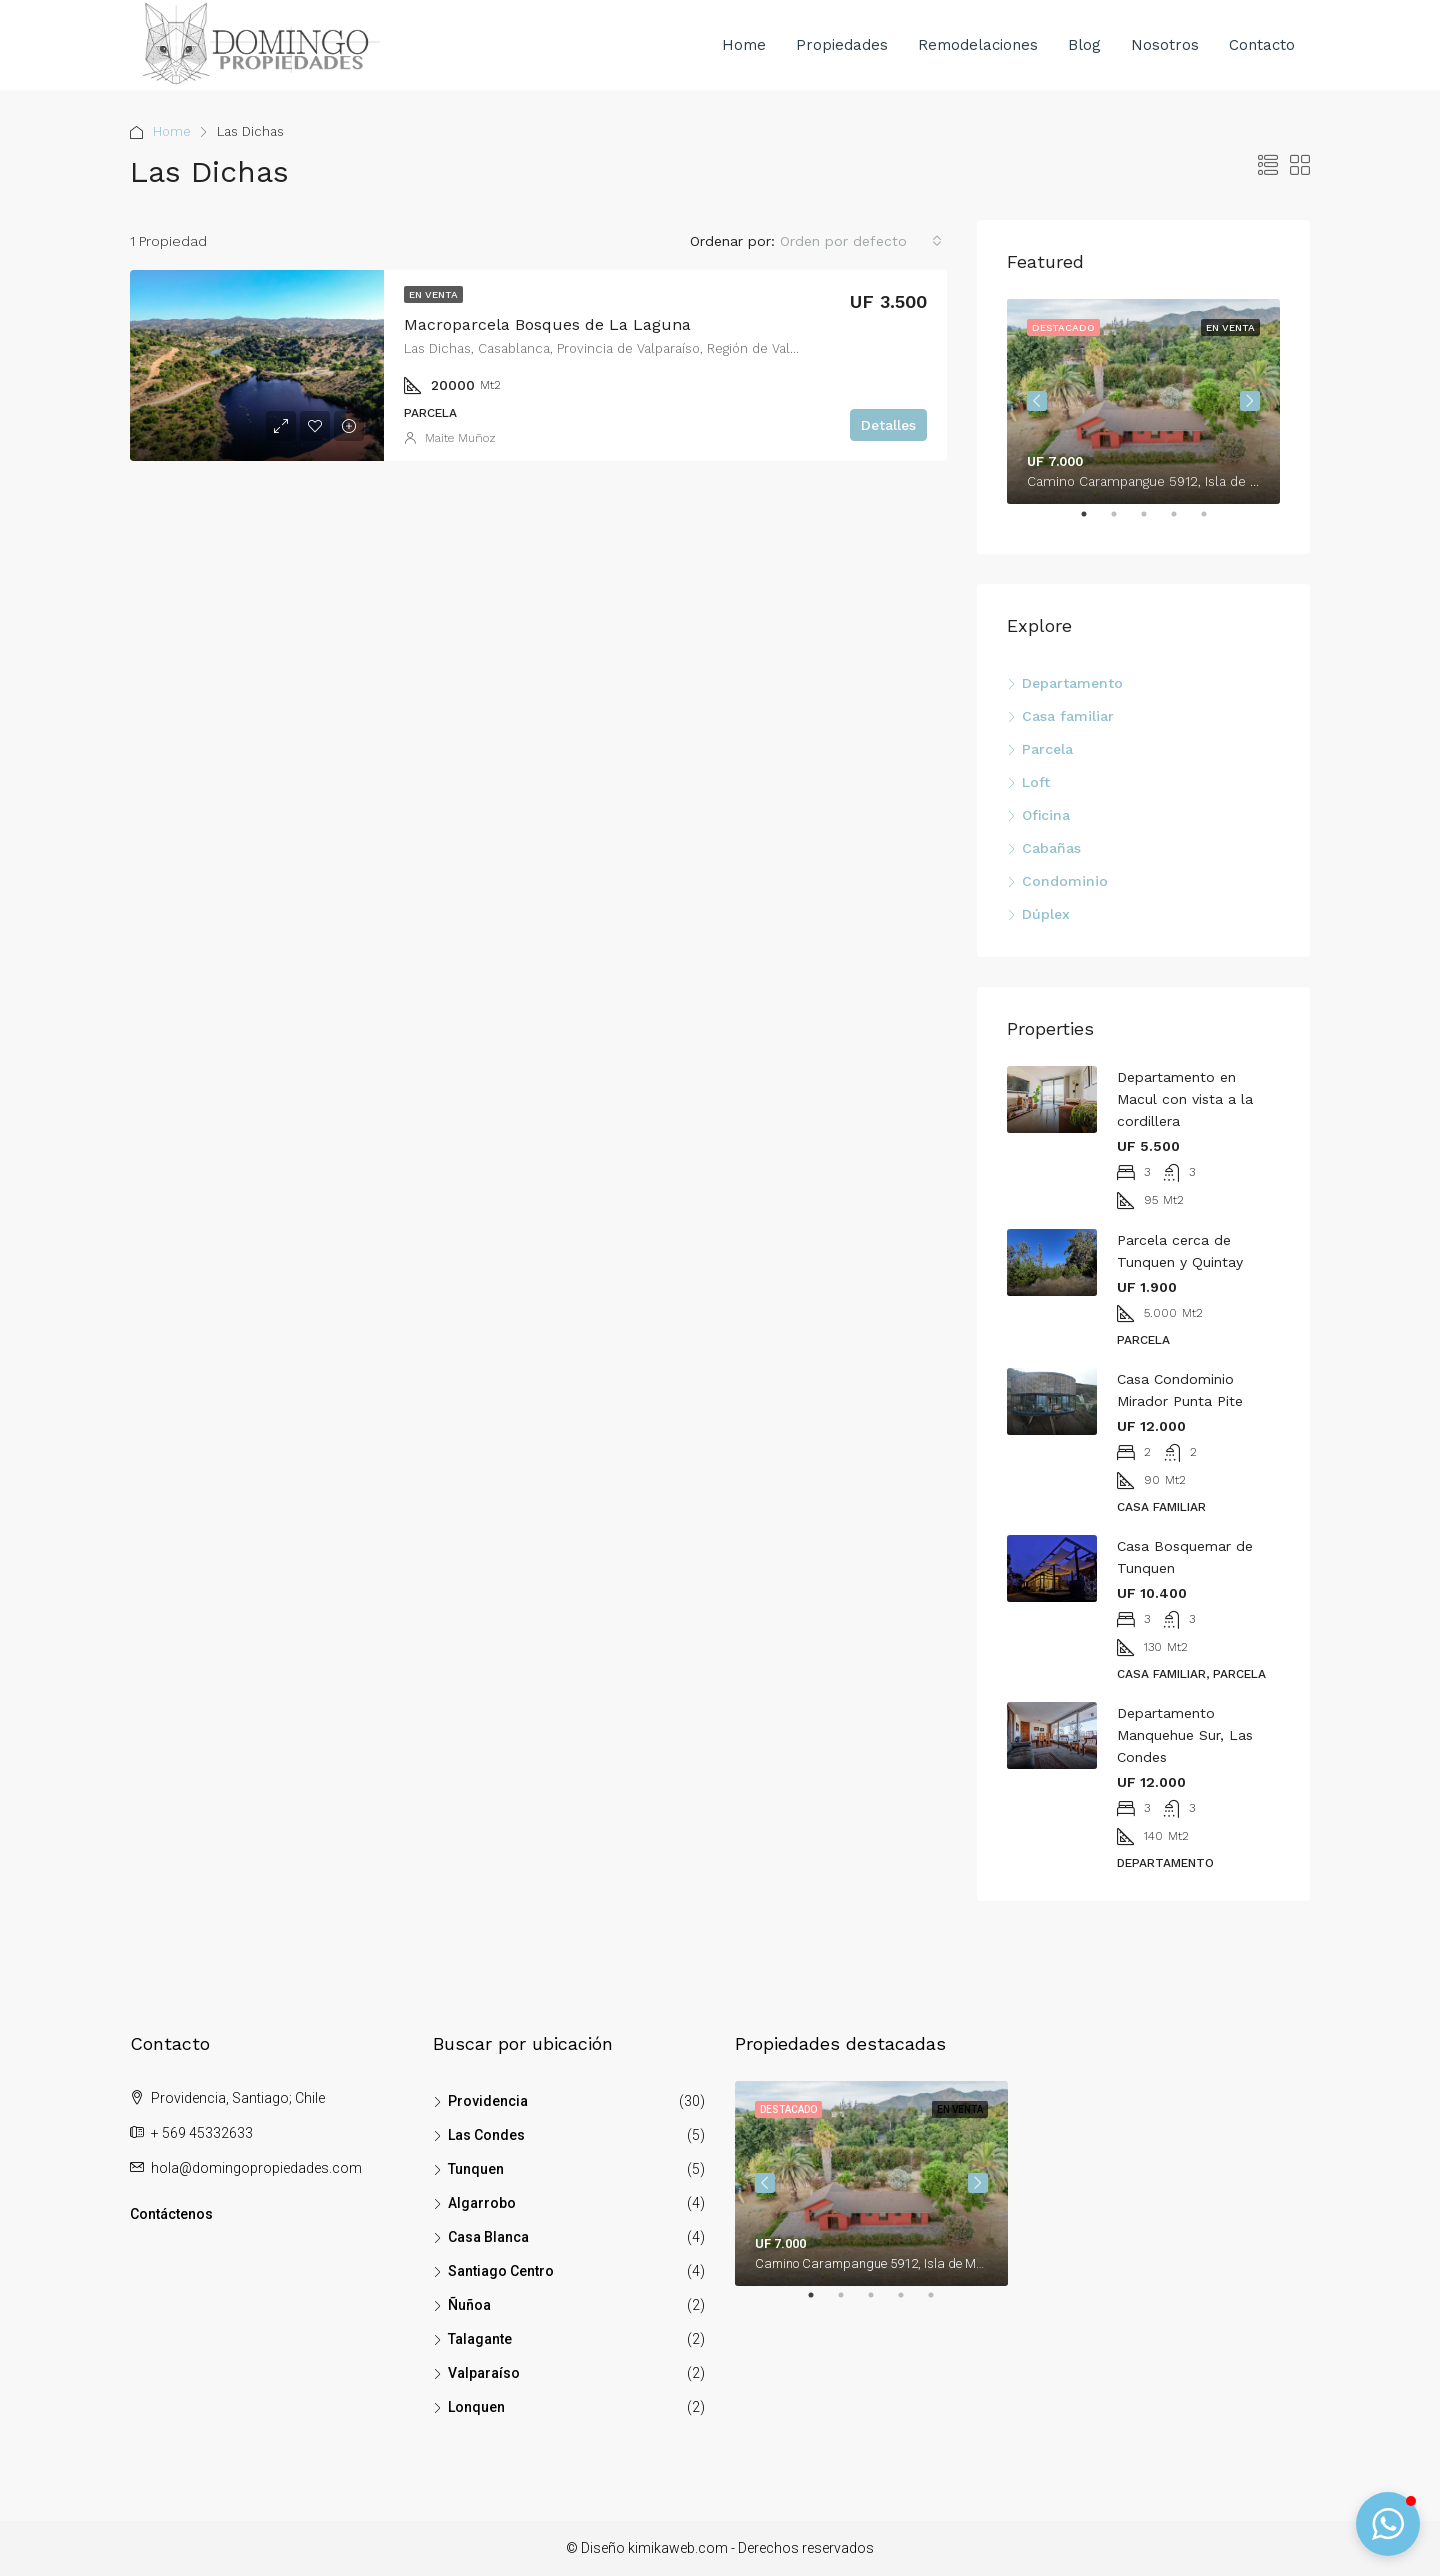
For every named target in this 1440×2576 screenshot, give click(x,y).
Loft (1036, 782)
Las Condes (486, 2135)
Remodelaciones (978, 45)
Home (744, 45)
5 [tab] (1214, 522)
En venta (433, 294)
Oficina (1046, 815)
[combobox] (861, 241)
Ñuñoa (469, 2305)
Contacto (1262, 45)
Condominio (1065, 881)
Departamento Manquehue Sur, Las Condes (1185, 1735)
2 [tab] (1124, 522)
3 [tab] (1154, 522)
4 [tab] (1184, 522)
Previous (1037, 401)
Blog (1084, 45)
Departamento (1072, 683)
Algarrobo (482, 2203)
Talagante (480, 2339)
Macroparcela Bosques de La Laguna (547, 324)
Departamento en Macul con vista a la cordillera (1185, 1099)
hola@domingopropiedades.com (256, 2168)
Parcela (1047, 749)
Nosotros (1165, 45)
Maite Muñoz (460, 438)
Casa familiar (1068, 716)
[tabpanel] (1143, 401)
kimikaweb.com (678, 2548)
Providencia (488, 2101)
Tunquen (476, 2169)
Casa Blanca (488, 2237)
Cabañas (1051, 848)
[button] (1388, 2524)
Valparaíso (484, 2373)
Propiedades (842, 45)
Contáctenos (171, 2214)
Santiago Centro (501, 2271)
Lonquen (476, 2407)
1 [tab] (1094, 522)
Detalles (888, 425)
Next (1250, 401)
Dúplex (1046, 914)
